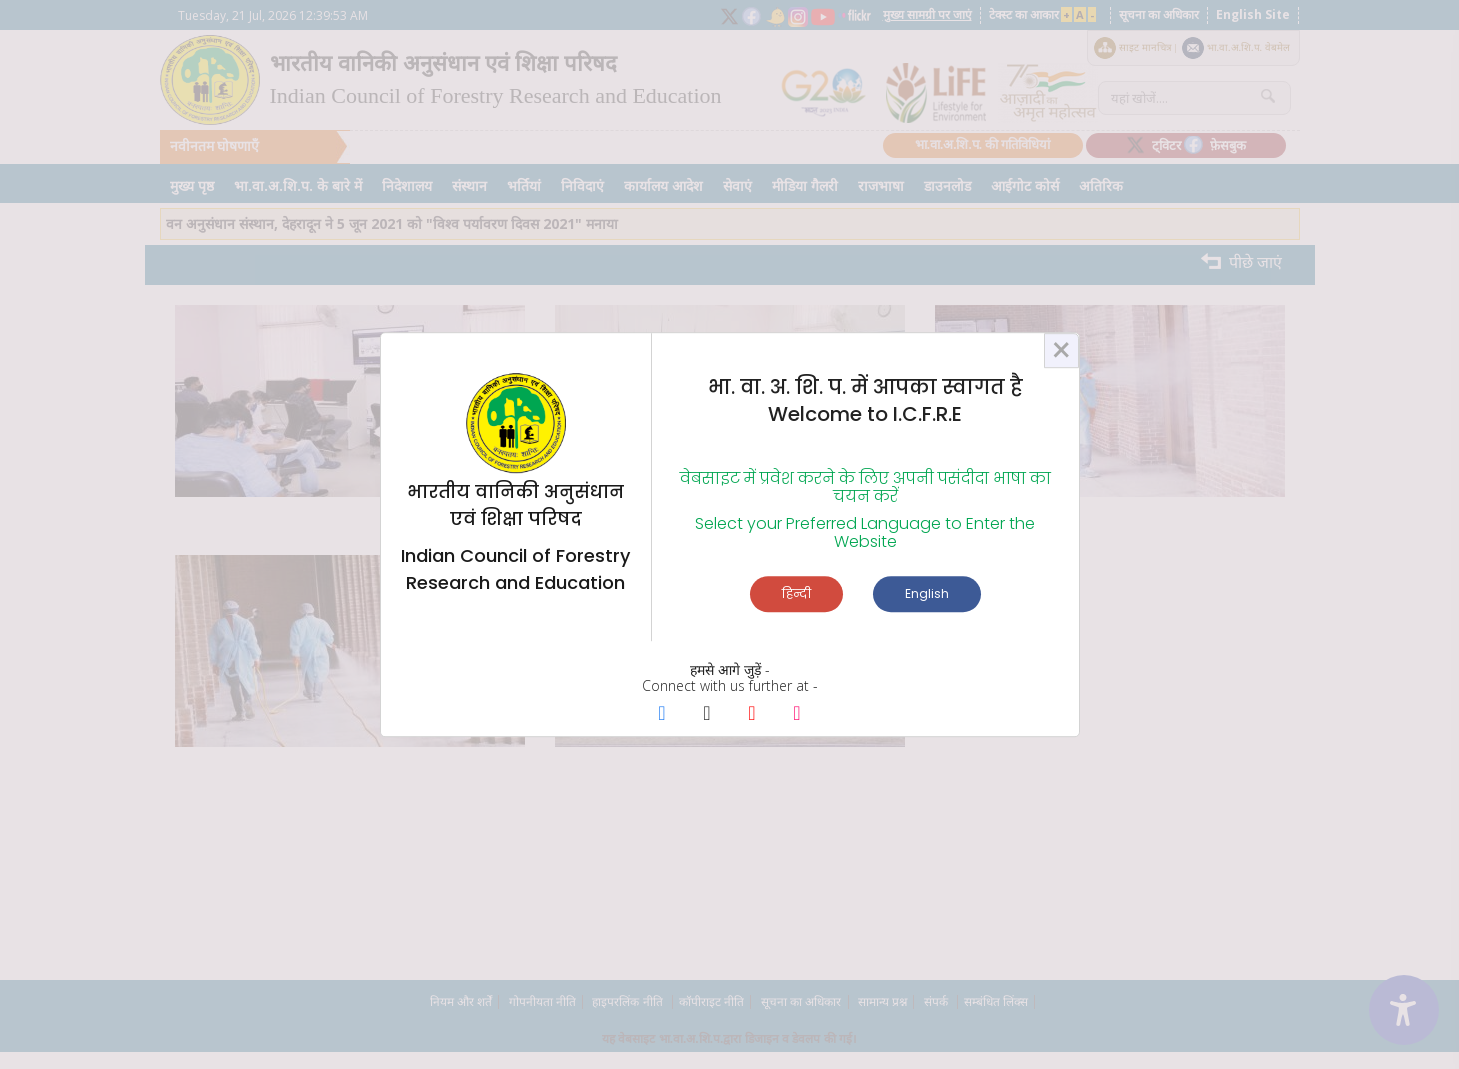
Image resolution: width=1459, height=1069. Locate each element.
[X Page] (707, 715)
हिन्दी (796, 593)
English (927, 593)
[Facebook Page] (662, 715)
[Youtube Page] (752, 715)
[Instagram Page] (797, 715)
